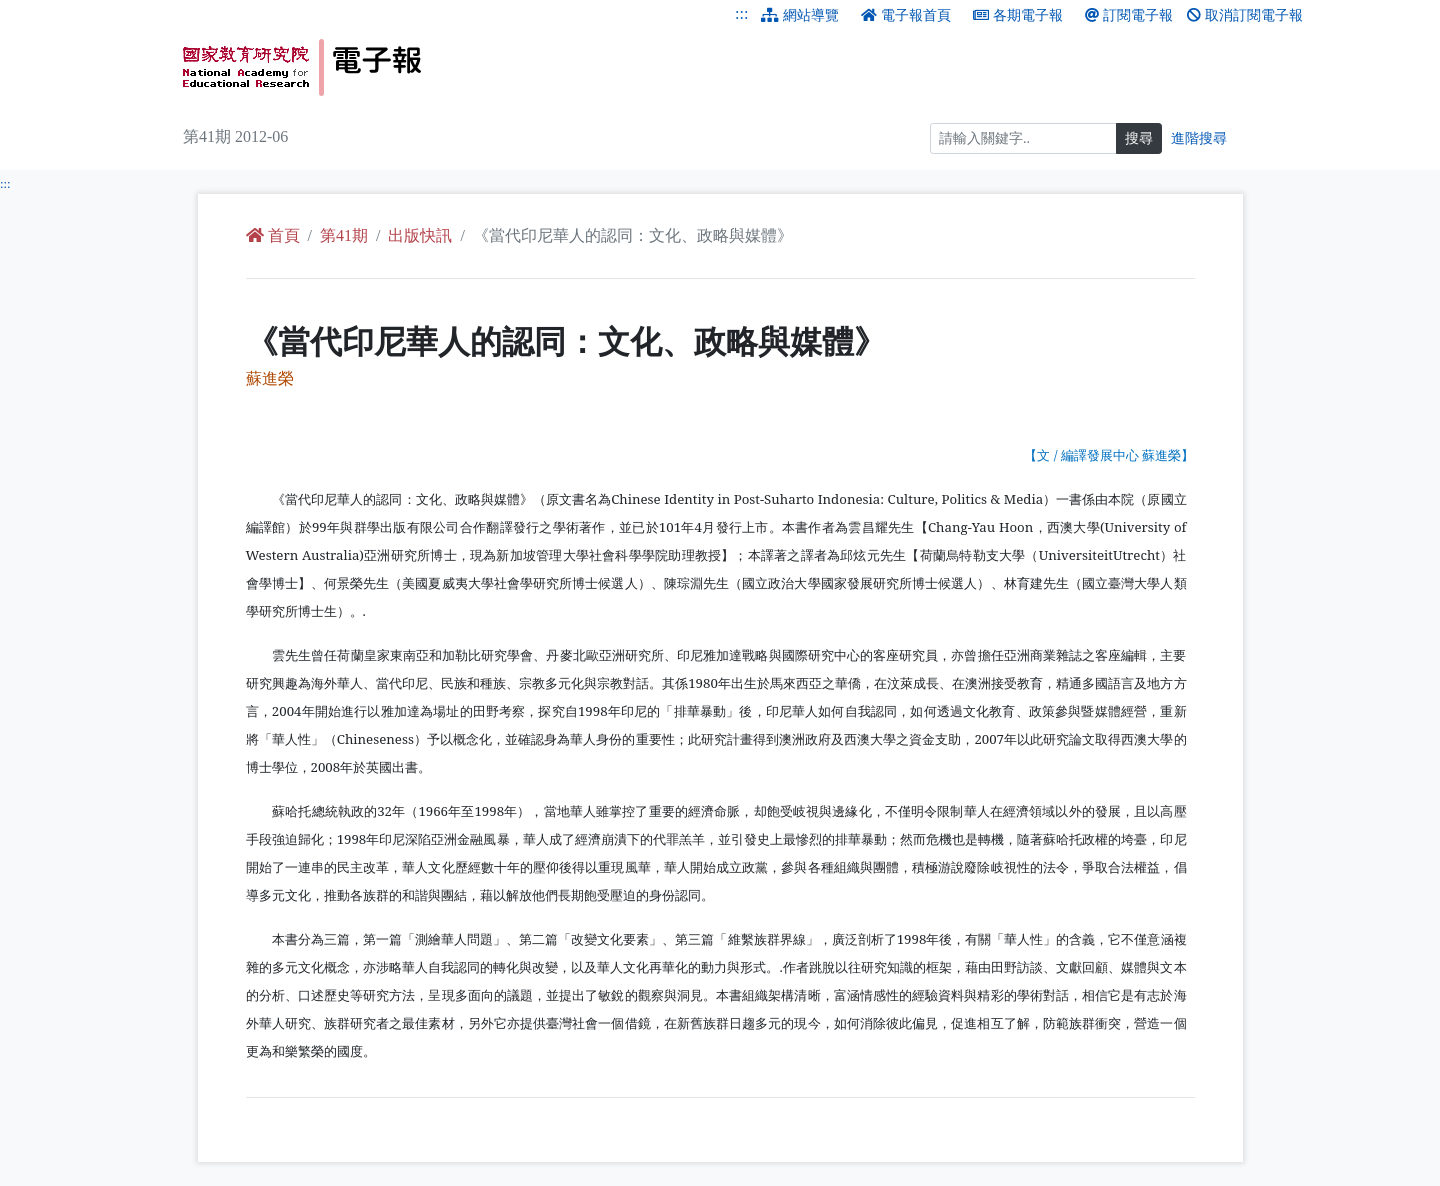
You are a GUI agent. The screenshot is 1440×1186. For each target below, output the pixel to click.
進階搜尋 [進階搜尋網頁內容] (1199, 138)
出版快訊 (420, 235)
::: (741, 13)
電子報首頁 (906, 15)
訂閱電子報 (1129, 15)
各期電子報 (1018, 15)
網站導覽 (800, 15)
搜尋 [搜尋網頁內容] (1139, 138)
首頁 (273, 235)
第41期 (344, 235)
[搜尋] (1023, 138)
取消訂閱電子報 (1245, 15)
